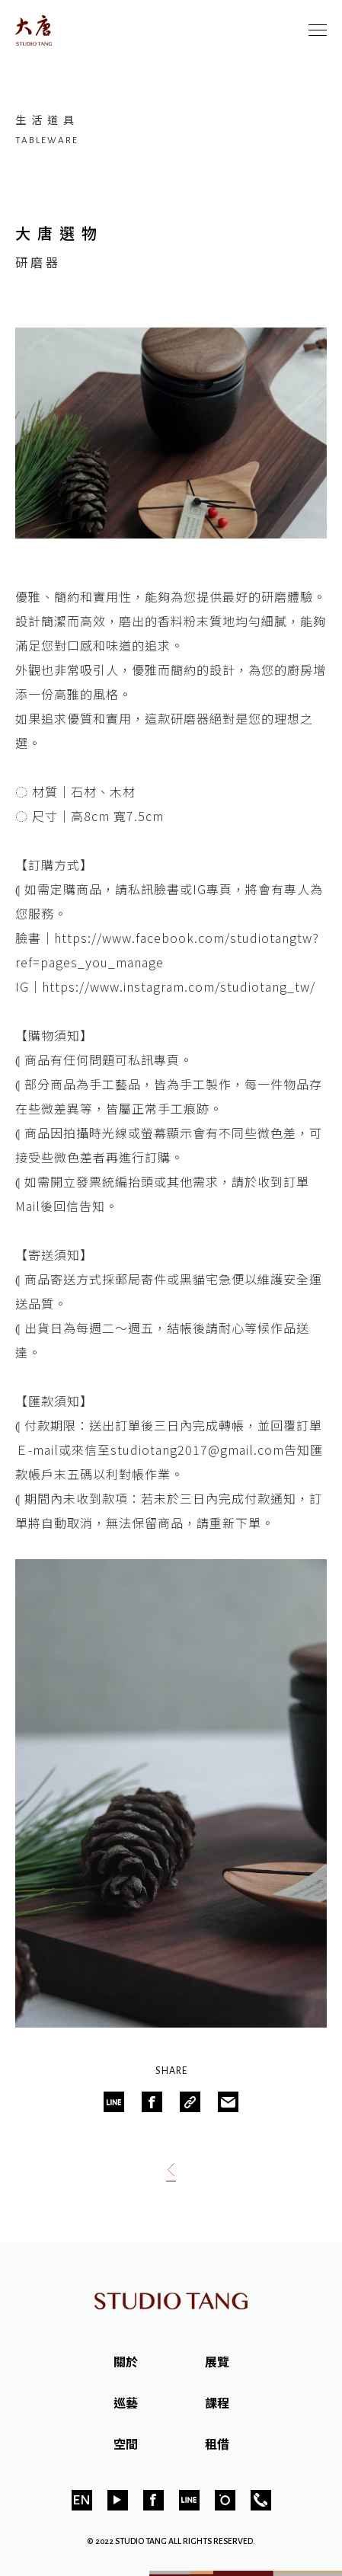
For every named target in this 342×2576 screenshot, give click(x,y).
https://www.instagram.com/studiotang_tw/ (178, 986)
